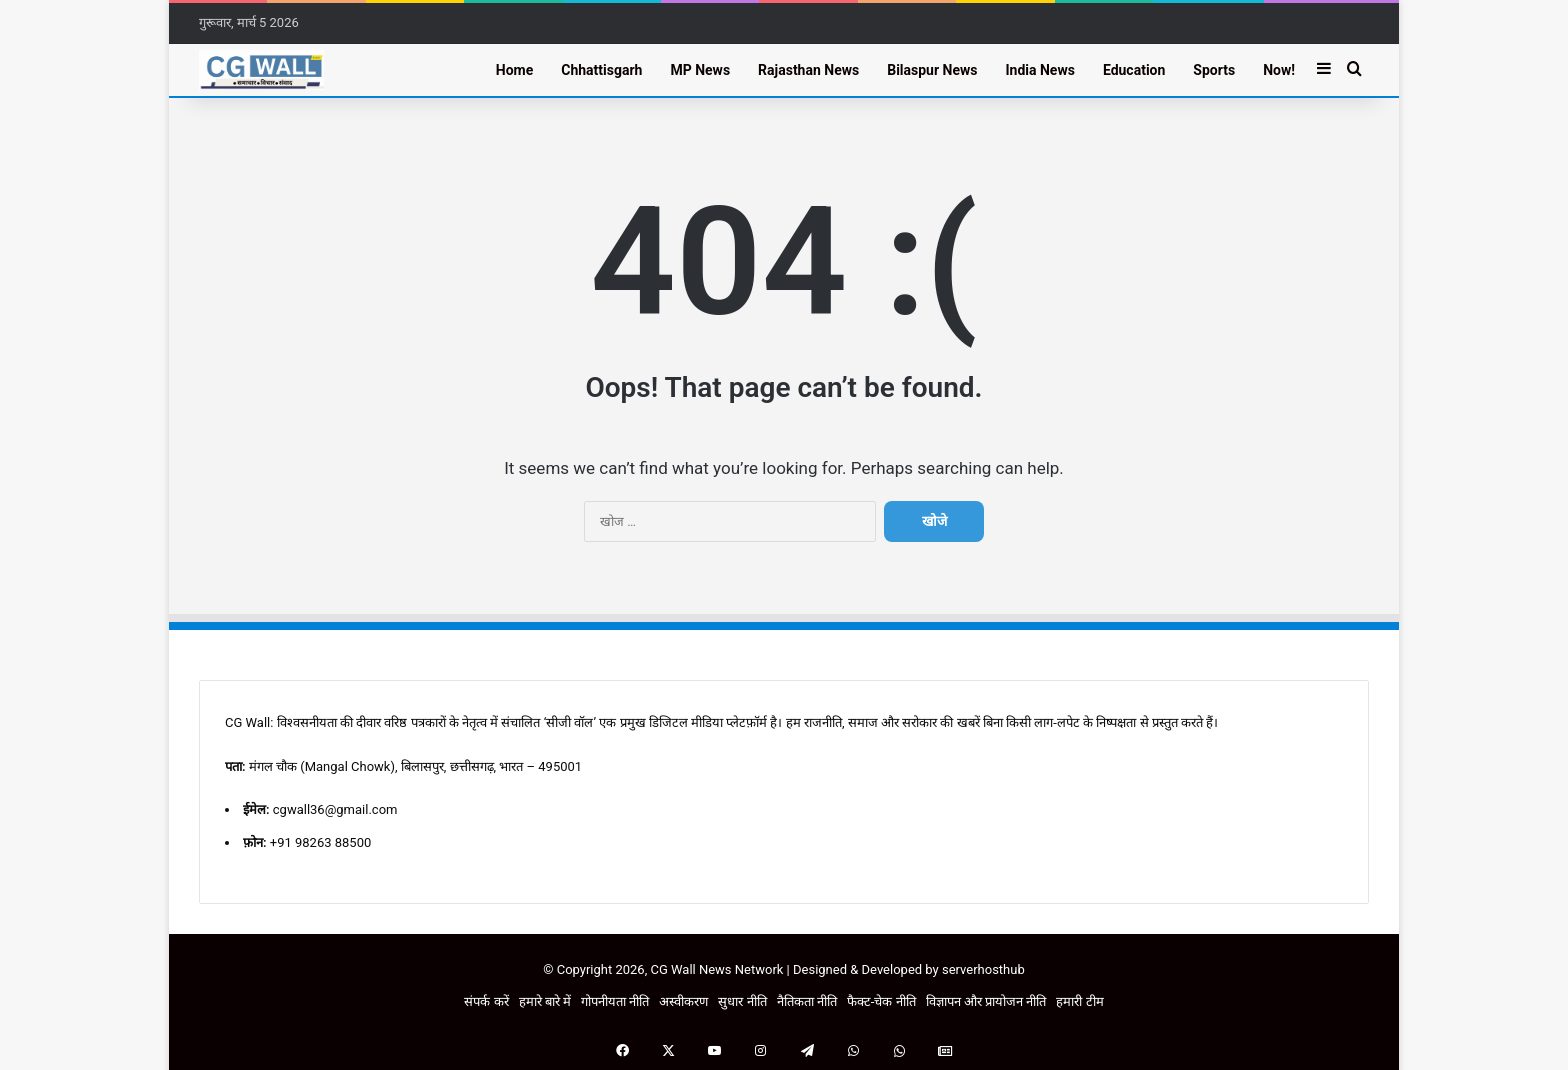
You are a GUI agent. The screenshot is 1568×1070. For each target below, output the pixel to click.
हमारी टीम (1079, 1001)
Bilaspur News (932, 70)
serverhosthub (983, 969)
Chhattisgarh (601, 70)
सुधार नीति (742, 1001)
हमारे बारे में (545, 1001)
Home (514, 70)
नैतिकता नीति (807, 1001)
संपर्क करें (486, 1001)
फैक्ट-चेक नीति (881, 1001)
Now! (1279, 70)
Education (1134, 70)
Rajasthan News (808, 70)
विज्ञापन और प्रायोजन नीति (986, 1001)
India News (1039, 70)
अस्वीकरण (683, 1001)
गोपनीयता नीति (615, 1001)
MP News (700, 70)
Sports (1214, 70)
